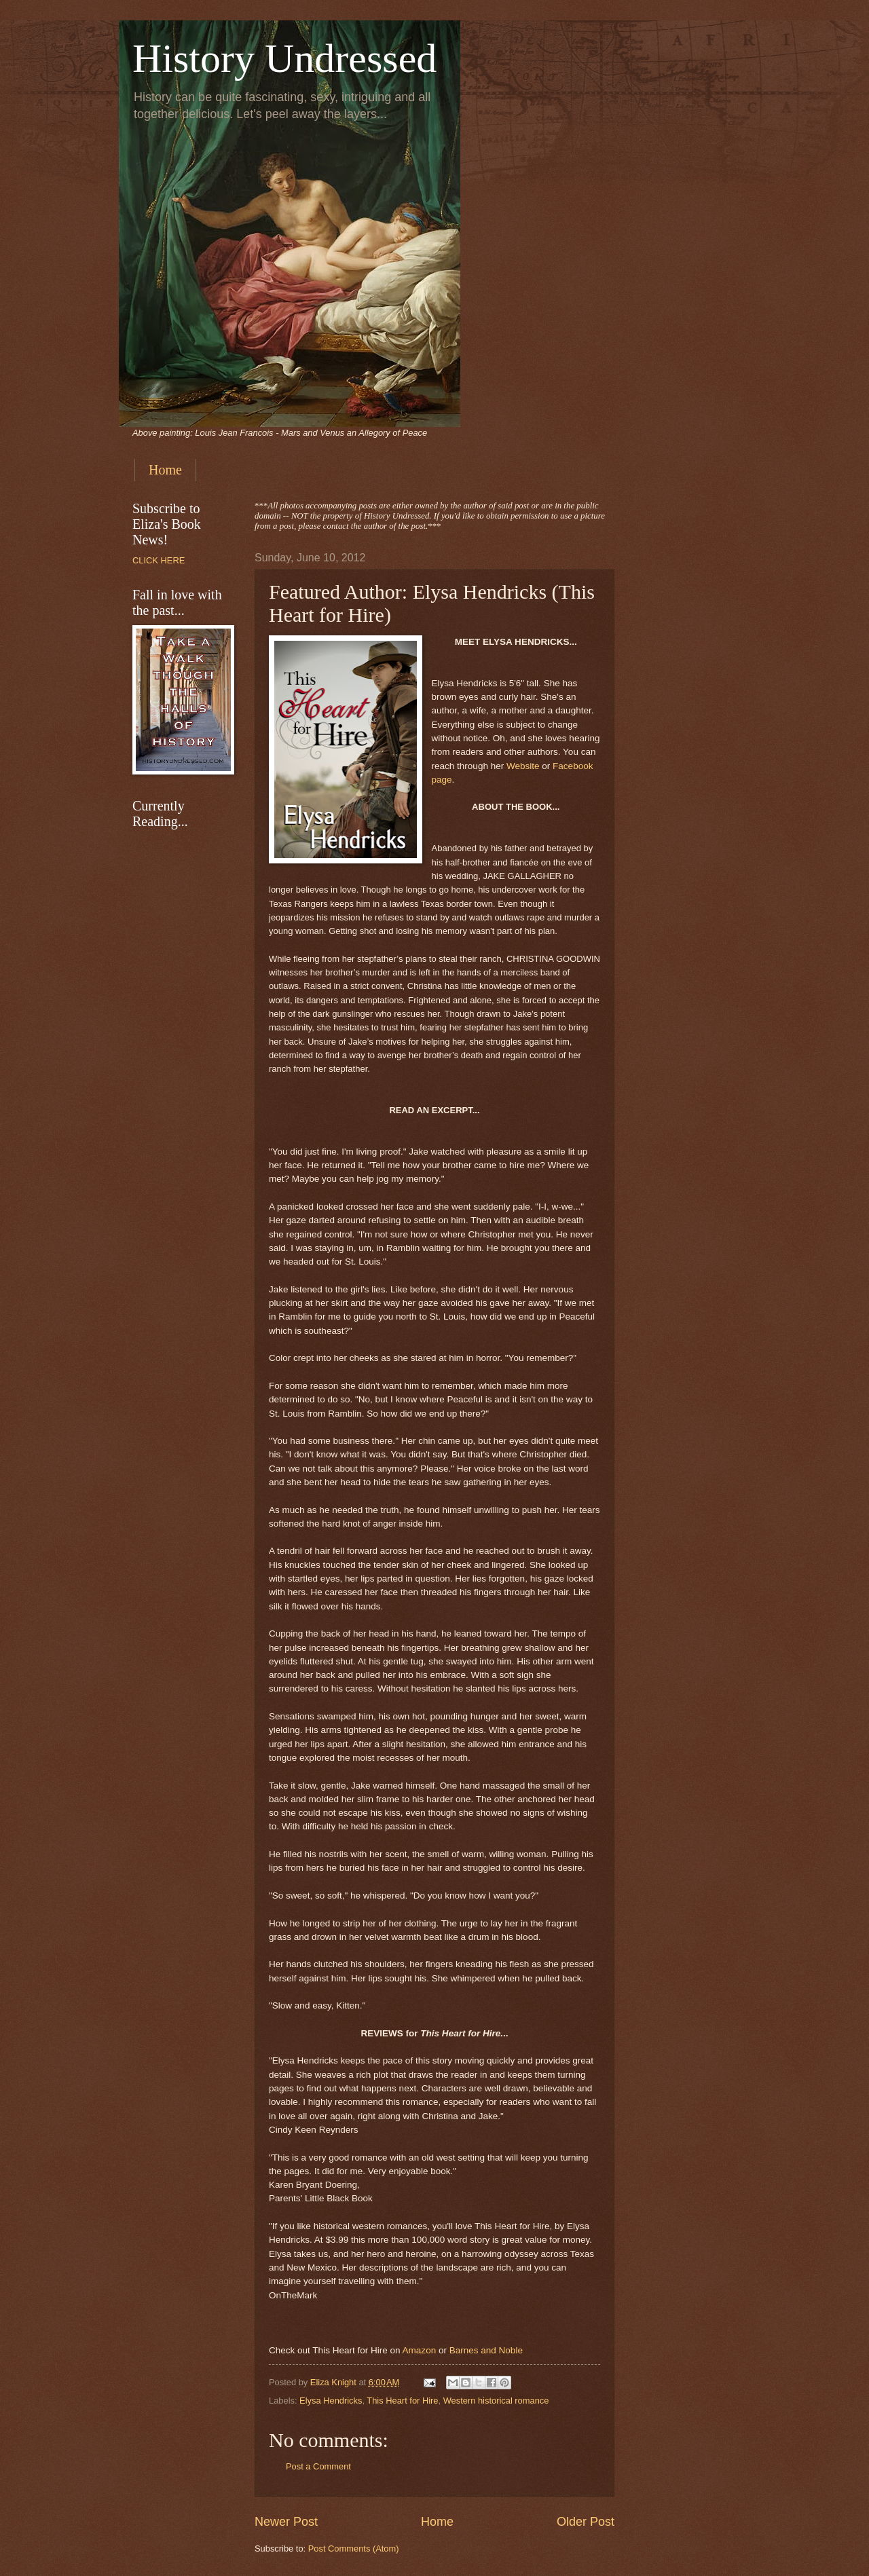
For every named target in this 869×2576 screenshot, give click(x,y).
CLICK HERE (158, 560)
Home (165, 469)
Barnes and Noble (486, 2350)
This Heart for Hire (402, 2400)
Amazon (420, 2350)
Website (523, 766)
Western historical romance (496, 2400)
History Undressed (284, 58)
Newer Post (286, 2521)
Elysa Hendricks (330, 2400)
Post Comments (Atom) (353, 2548)
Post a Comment (318, 2466)
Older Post (585, 2521)
